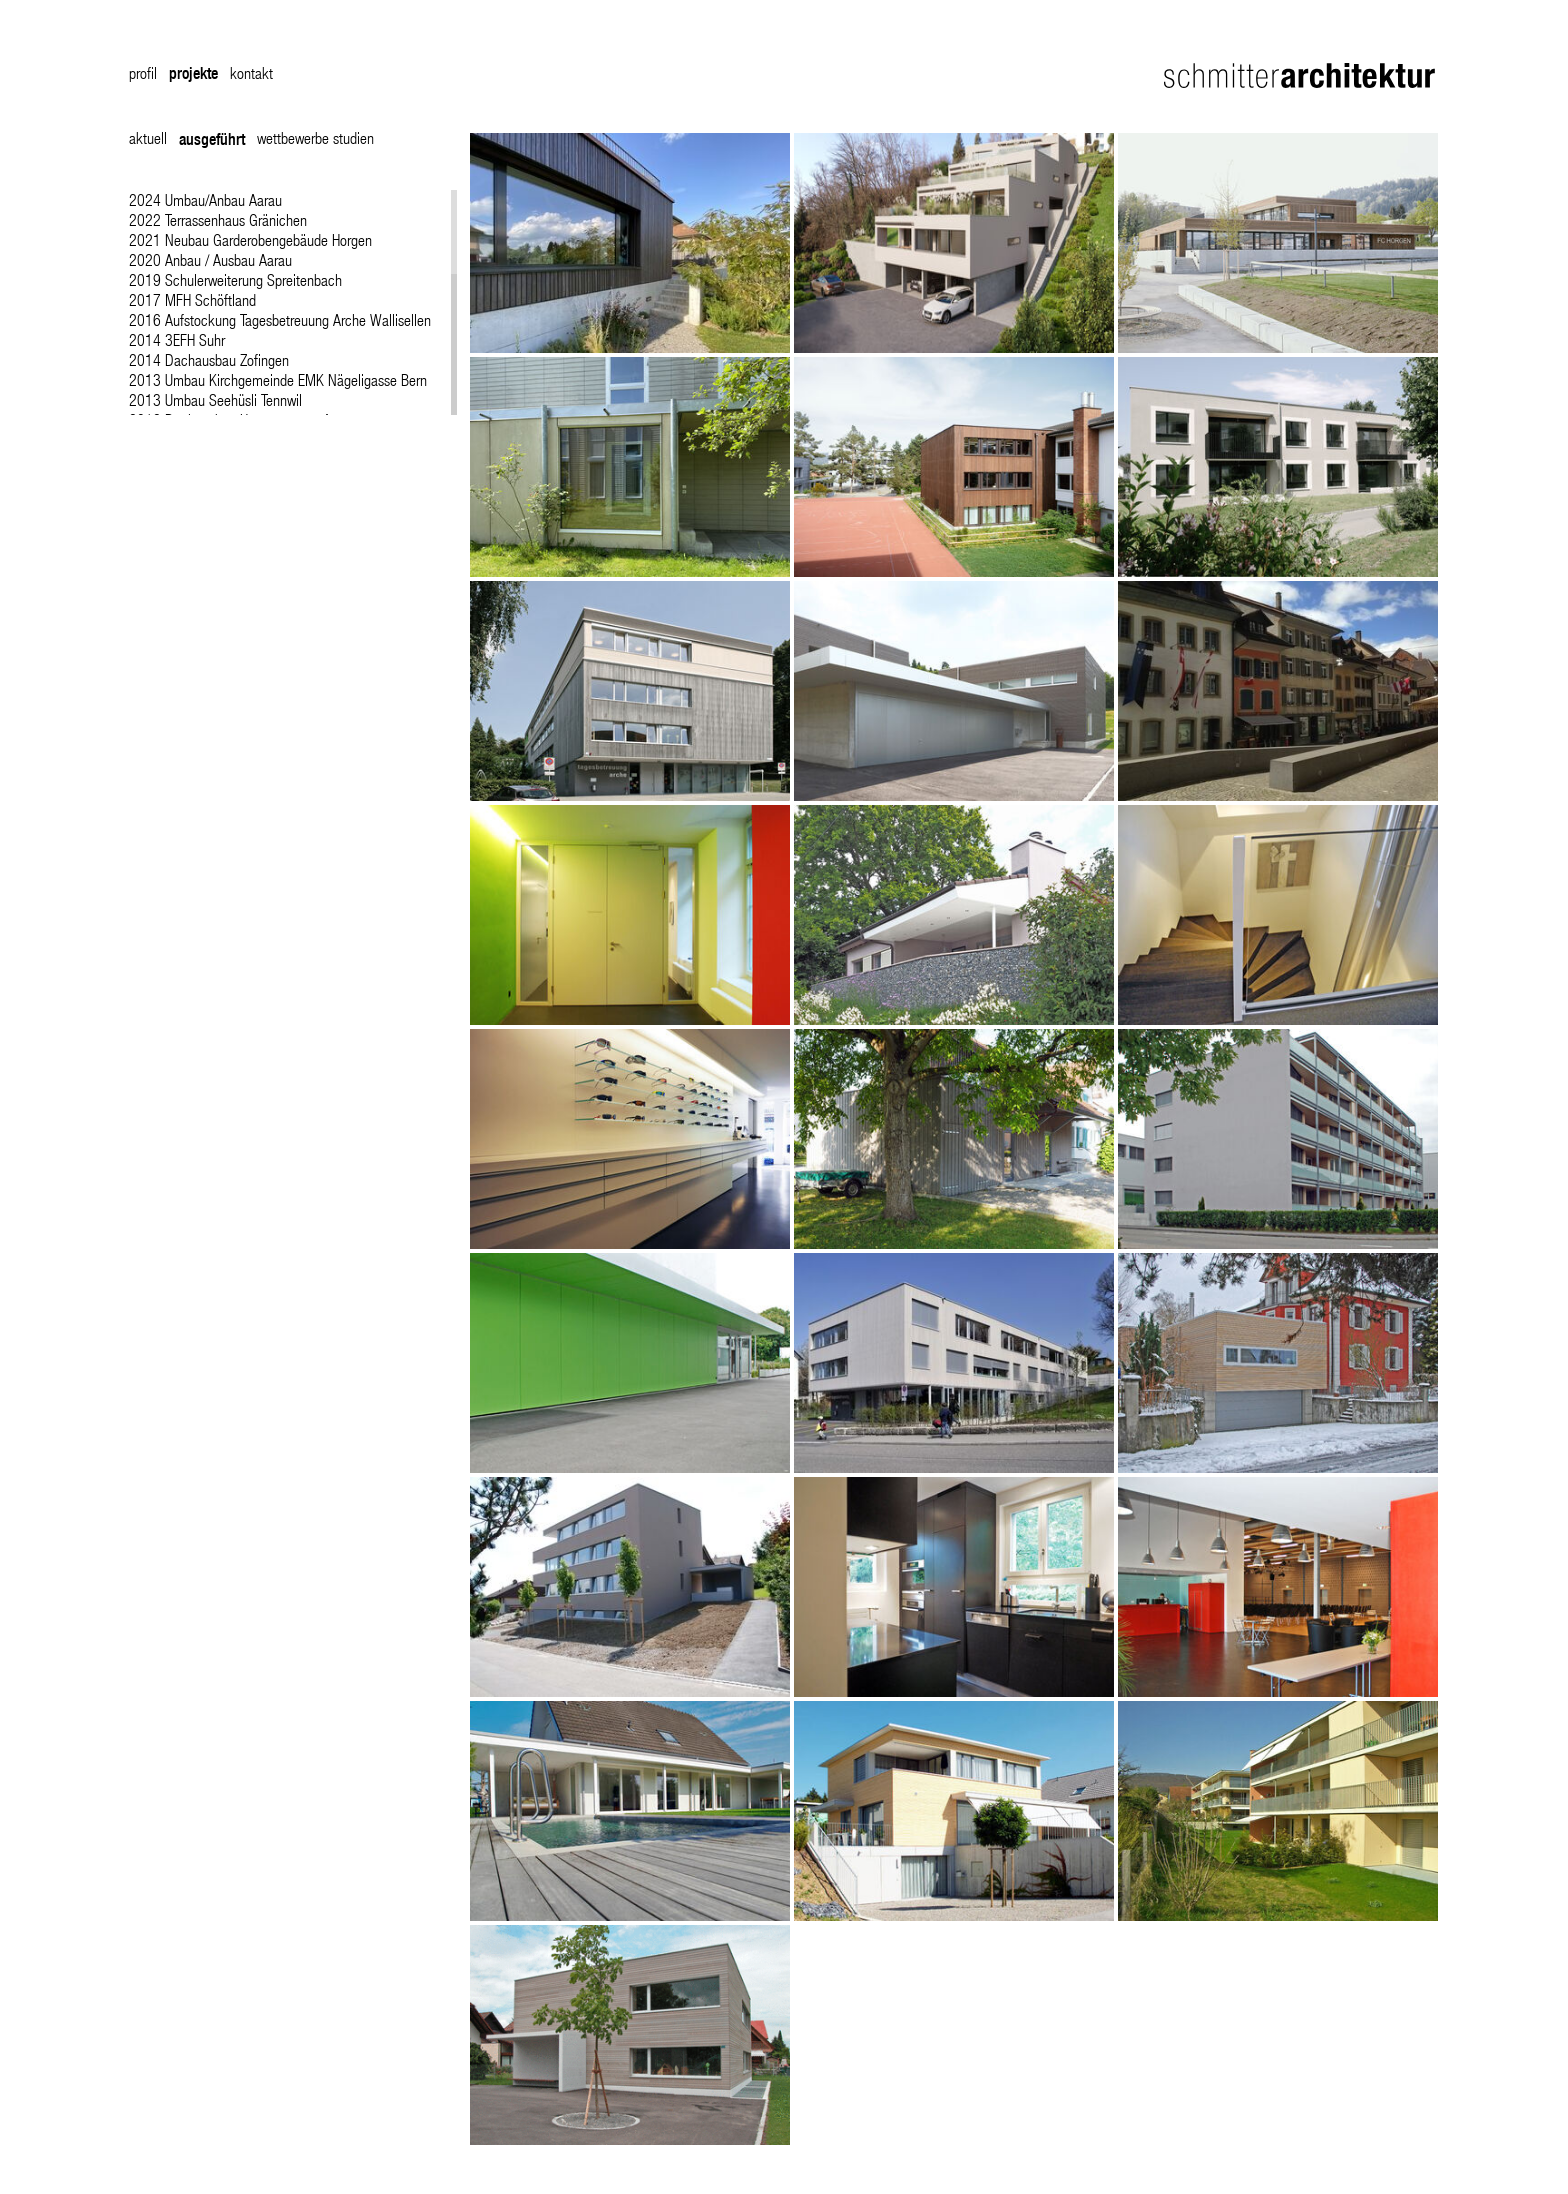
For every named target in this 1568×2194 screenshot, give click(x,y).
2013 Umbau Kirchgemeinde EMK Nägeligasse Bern (278, 379)
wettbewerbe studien (315, 137)
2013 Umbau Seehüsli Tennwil (215, 399)
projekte (193, 73)
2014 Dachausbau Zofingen (209, 359)
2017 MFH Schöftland (192, 299)
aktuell (148, 137)
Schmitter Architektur (1301, 75)
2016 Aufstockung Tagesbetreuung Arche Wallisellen (280, 319)
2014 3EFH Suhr (177, 339)
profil (143, 72)
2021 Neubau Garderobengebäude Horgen (250, 239)
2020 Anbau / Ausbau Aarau (210, 259)
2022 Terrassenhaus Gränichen (218, 219)
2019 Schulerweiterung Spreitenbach (235, 279)
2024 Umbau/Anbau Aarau (205, 199)
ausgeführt (212, 139)
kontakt (251, 72)
